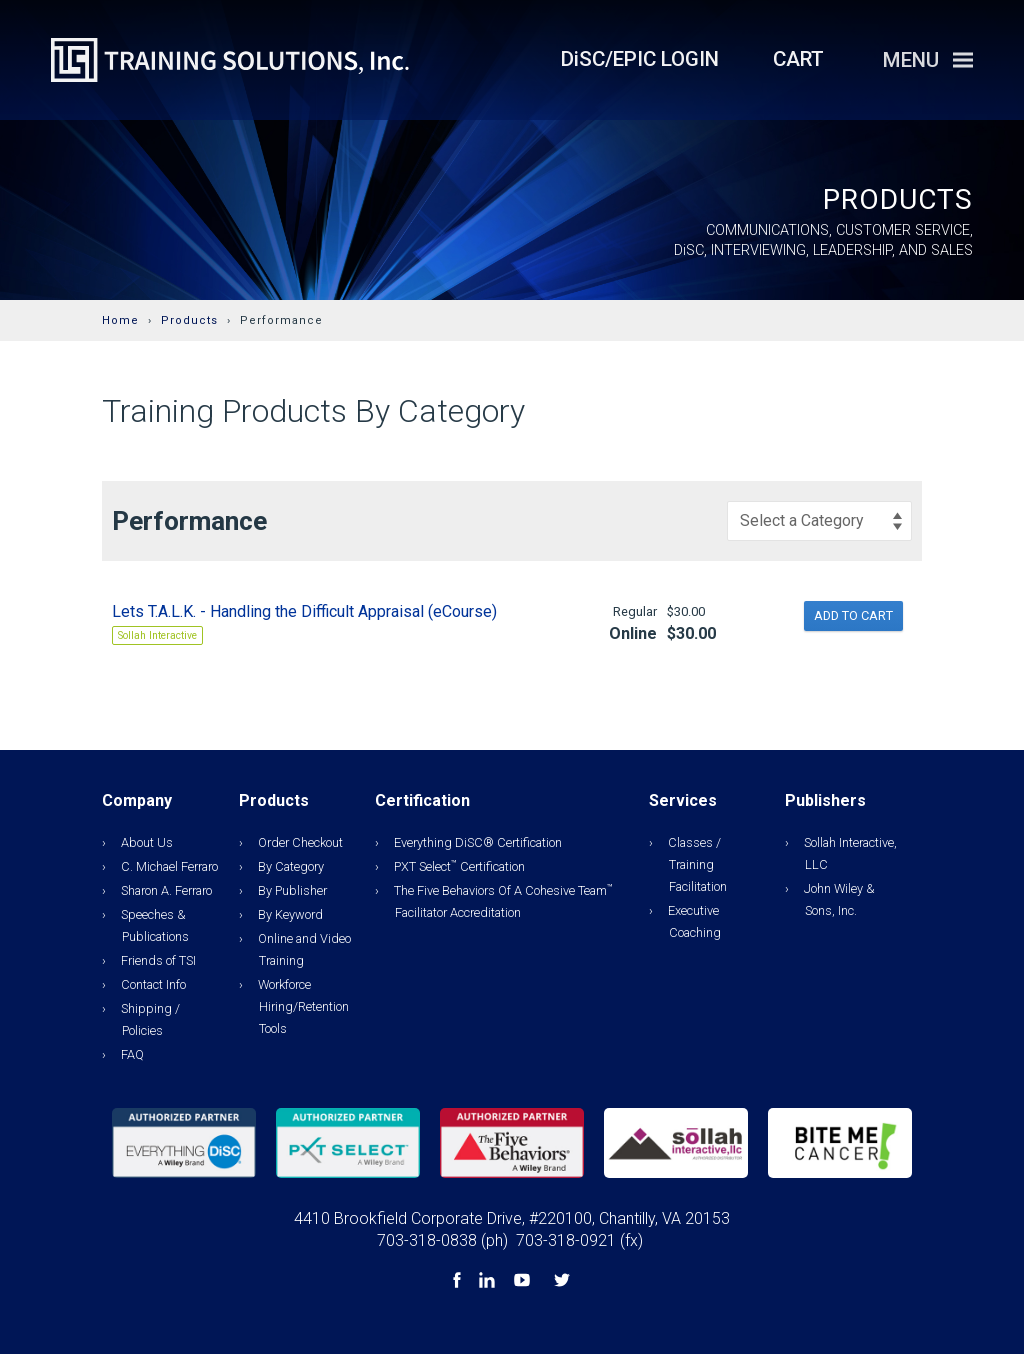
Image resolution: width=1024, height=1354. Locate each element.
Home (120, 320)
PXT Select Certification (459, 866)
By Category (291, 866)
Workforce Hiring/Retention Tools (303, 1006)
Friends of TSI (158, 960)
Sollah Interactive (157, 635)
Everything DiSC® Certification (478, 842)
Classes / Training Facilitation (697, 864)
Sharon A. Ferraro (166, 890)
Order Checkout (300, 842)
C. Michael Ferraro (169, 866)
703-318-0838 (427, 1240)
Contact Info (153, 984)
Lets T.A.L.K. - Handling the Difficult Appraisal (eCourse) (304, 611)
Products (189, 320)
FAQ (132, 1054)
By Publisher (292, 890)
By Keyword (290, 914)
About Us (147, 842)
